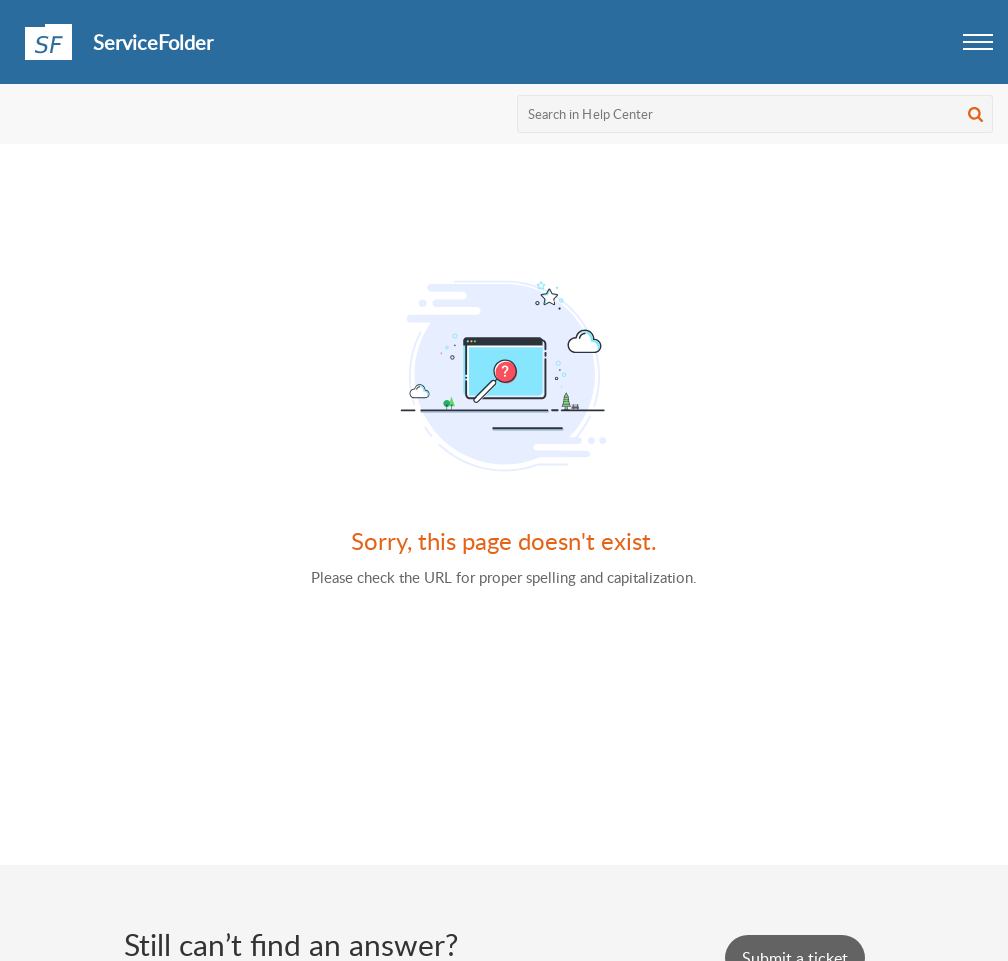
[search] (755, 114)
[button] (978, 42)
